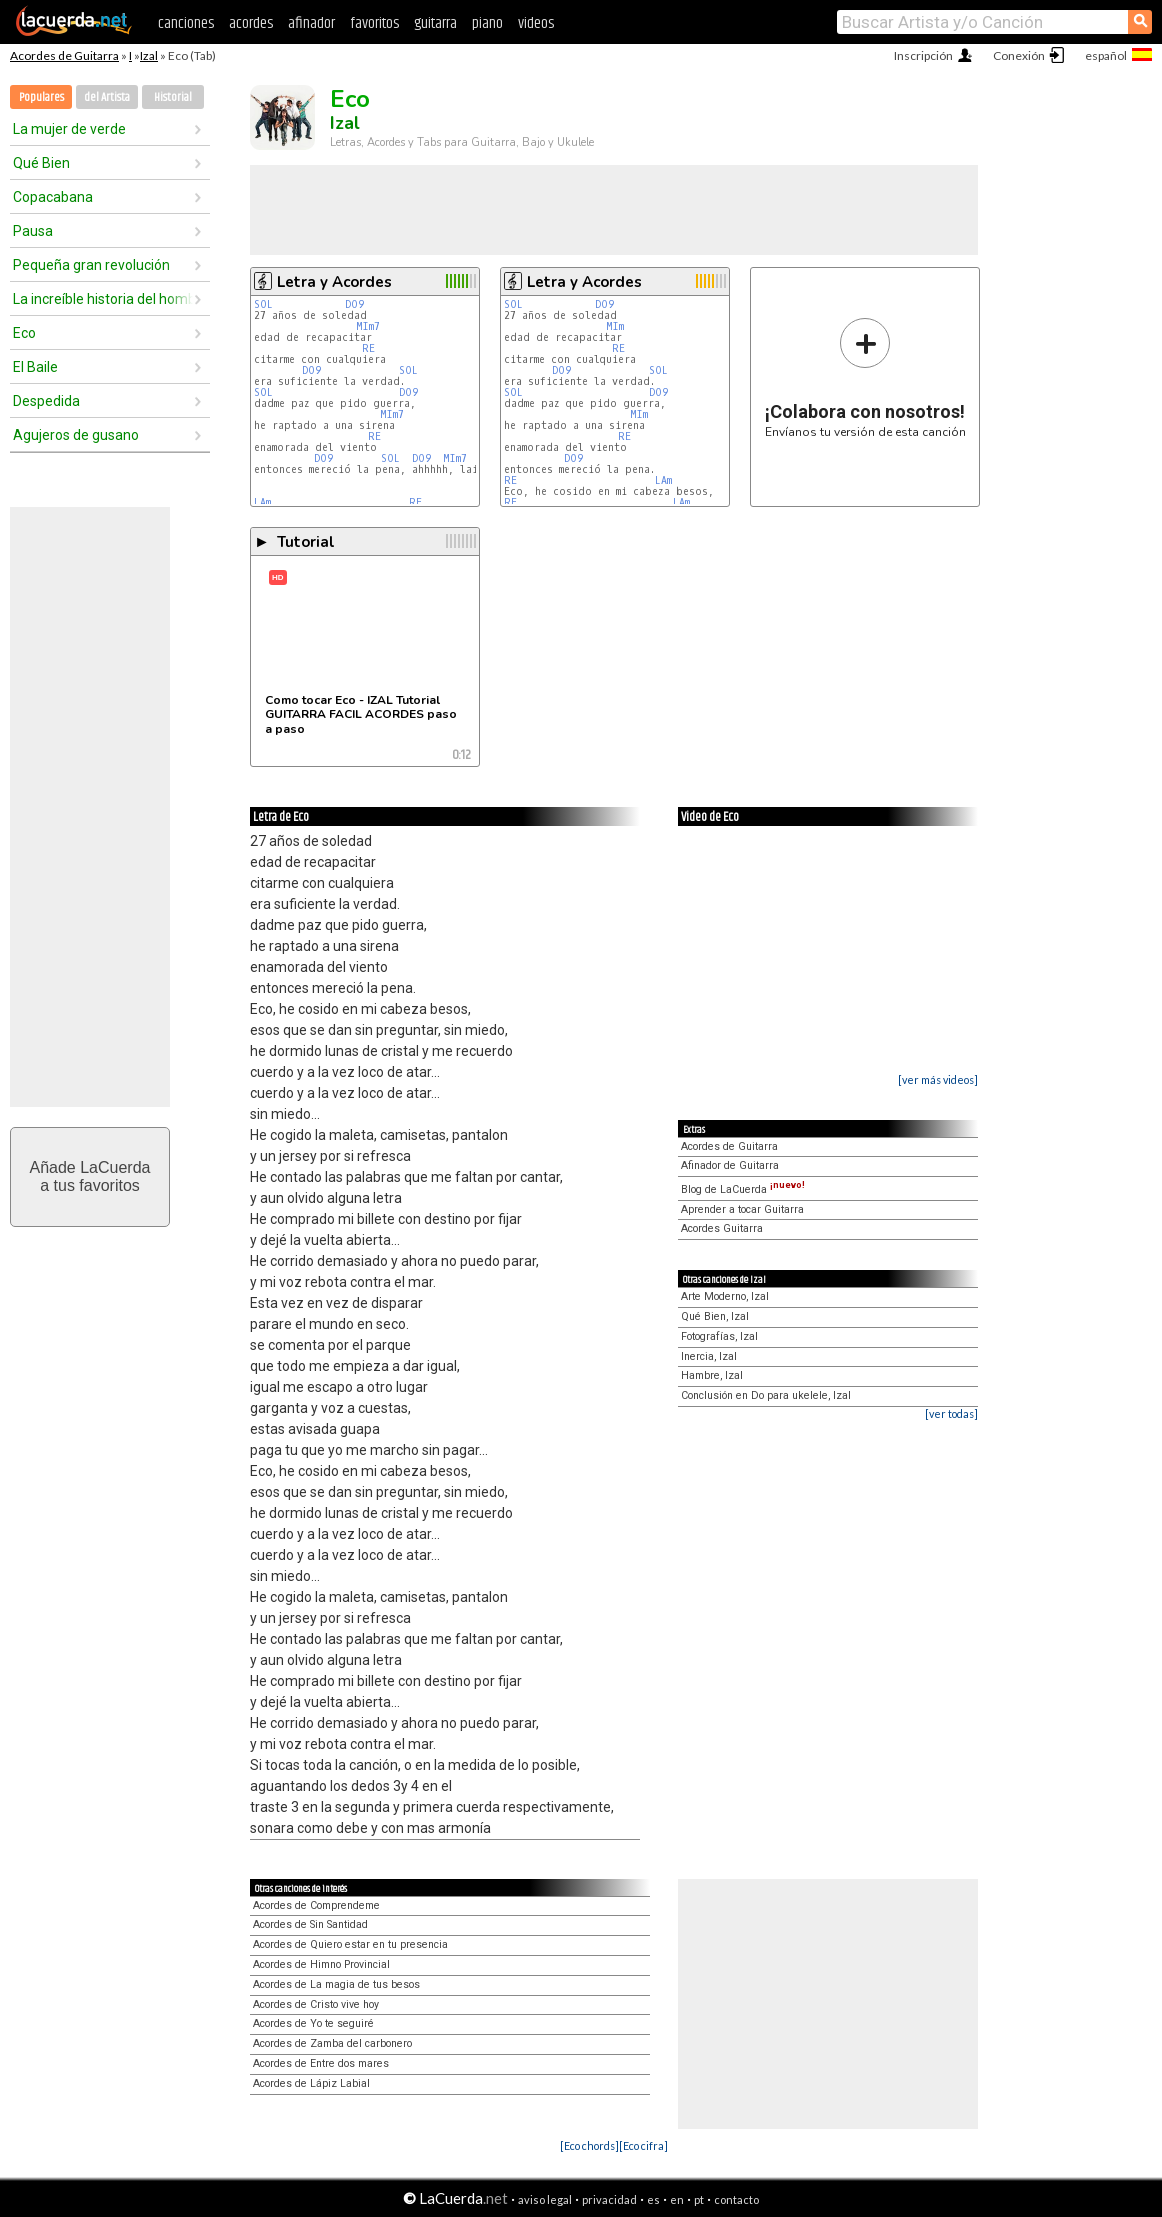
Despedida (46, 401)
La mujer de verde (69, 129)
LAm (262, 502)
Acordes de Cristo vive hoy (316, 2004)
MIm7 (368, 326)
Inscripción (923, 55)
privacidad (609, 2199)
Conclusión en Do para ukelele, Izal (766, 1395)
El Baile (35, 367)
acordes (251, 23)
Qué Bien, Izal (715, 1316)
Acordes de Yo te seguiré (313, 2023)
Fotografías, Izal (719, 1336)
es (653, 2199)
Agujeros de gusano (76, 435)
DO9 (354, 304)
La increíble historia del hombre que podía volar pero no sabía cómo (103, 299)
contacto (736, 2199)
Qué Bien (41, 163)
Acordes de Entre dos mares (321, 2063)
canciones (186, 23)
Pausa (33, 231)
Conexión (1019, 55)
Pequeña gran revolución (91, 265)
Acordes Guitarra (722, 1228)
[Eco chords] (589, 2145)
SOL (263, 304)
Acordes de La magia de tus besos (336, 1984)
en (677, 2199)
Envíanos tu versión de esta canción (865, 377)
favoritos (374, 23)
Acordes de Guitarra (64, 55)
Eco (24, 333)
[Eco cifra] (643, 2145)
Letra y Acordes (334, 282)
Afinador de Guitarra (730, 1165)
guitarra (435, 23)
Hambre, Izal (712, 1375)
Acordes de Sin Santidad (310, 1924)
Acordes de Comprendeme (316, 1905)
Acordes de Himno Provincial (321, 1964)
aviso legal (545, 2199)
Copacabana (53, 197)
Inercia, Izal (709, 1356)
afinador (311, 23)
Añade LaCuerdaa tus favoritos (90, 1176)
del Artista (107, 97)
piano (487, 23)
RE (368, 348)
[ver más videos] (938, 1079)
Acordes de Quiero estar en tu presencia (350, 1944)
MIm (615, 326)
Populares (41, 97)
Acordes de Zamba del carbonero (332, 2043)
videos (536, 23)
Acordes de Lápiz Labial (311, 2083)
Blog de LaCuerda (743, 1189)
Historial (173, 97)
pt (699, 2199)
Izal (149, 55)
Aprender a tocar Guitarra (742, 1209)
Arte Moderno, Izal (725, 1296)
